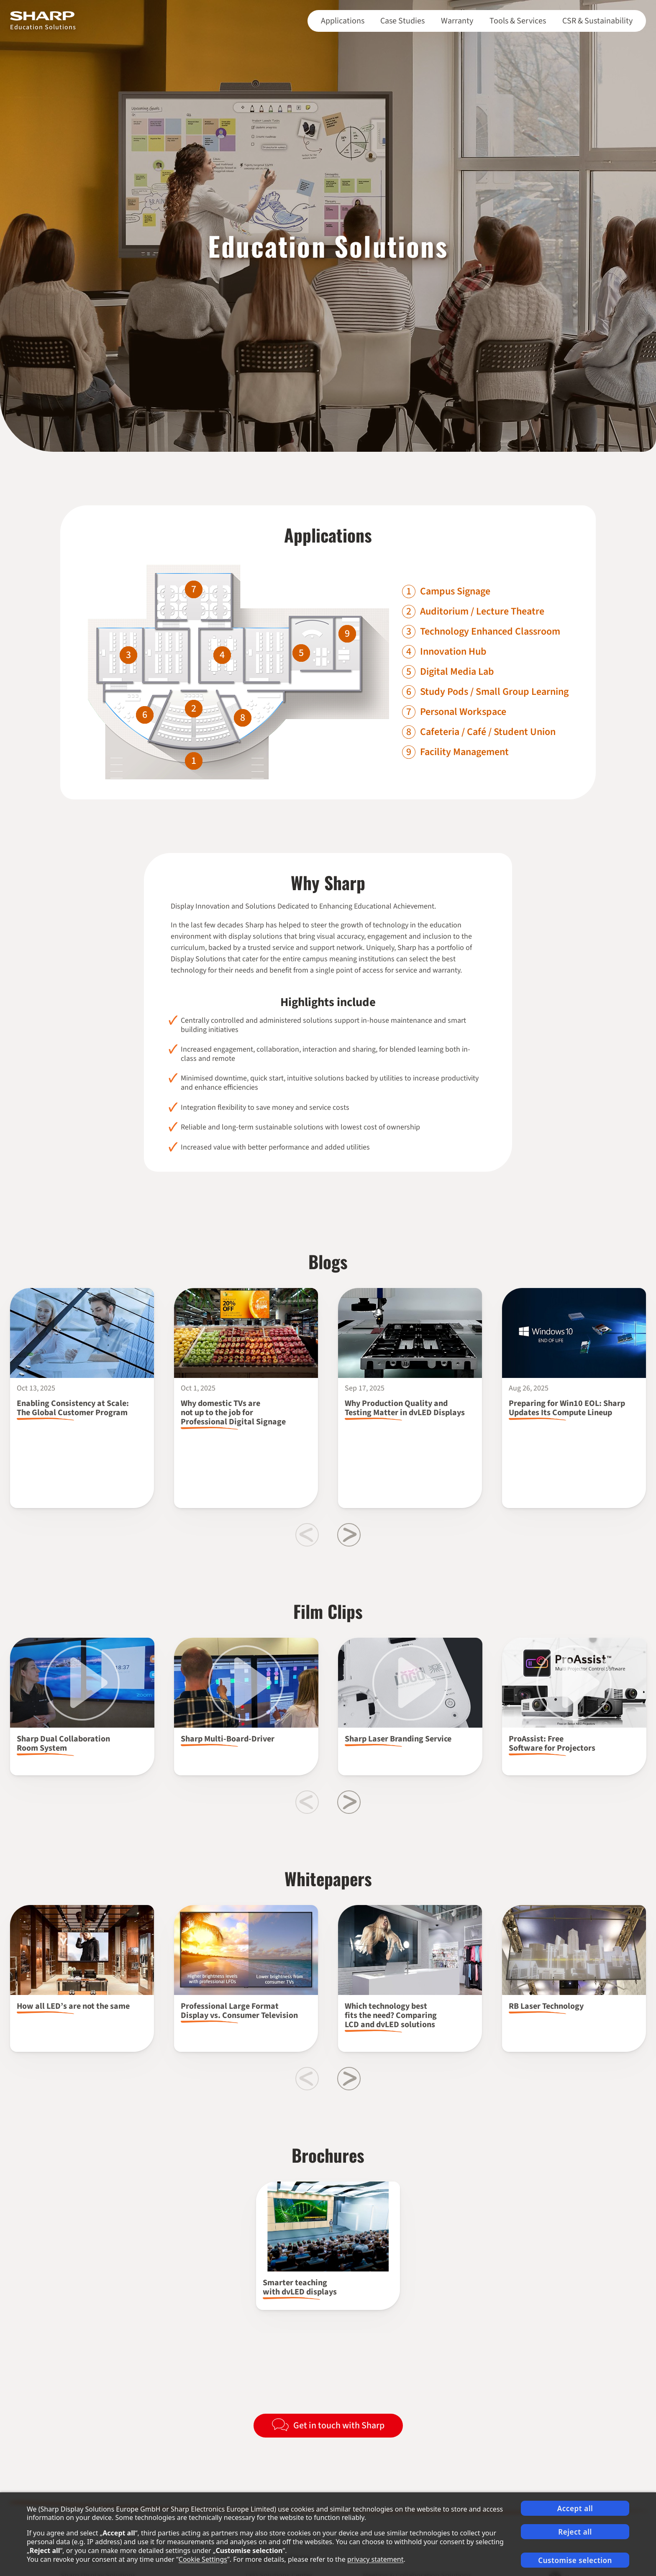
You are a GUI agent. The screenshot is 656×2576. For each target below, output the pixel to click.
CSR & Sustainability (597, 21)
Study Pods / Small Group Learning (494, 692)
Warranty (457, 21)
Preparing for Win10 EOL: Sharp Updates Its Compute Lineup (567, 1408)
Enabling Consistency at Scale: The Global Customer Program (73, 1408)
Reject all (575, 2532)
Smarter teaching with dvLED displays (300, 2287)
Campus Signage (455, 591)
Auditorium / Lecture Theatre (482, 612)
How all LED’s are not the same (73, 2006)
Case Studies (402, 21)
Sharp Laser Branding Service (398, 1739)
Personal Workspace (463, 712)
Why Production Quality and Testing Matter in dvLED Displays (405, 1408)
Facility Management (464, 752)
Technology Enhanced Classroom (490, 632)
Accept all (575, 2508)
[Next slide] (349, 1535)
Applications (342, 21)
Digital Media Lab (457, 672)
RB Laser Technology (546, 2006)
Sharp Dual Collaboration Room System (63, 1743)
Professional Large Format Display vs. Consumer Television (239, 2010)
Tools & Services (517, 21)
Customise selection (575, 2560)
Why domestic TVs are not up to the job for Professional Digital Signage (233, 1413)
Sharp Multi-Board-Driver (227, 1739)
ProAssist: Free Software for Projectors (553, 1743)
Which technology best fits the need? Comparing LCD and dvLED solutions (391, 2015)
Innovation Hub (453, 652)
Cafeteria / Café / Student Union (488, 732)
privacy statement (375, 2559)
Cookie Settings (203, 2559)
